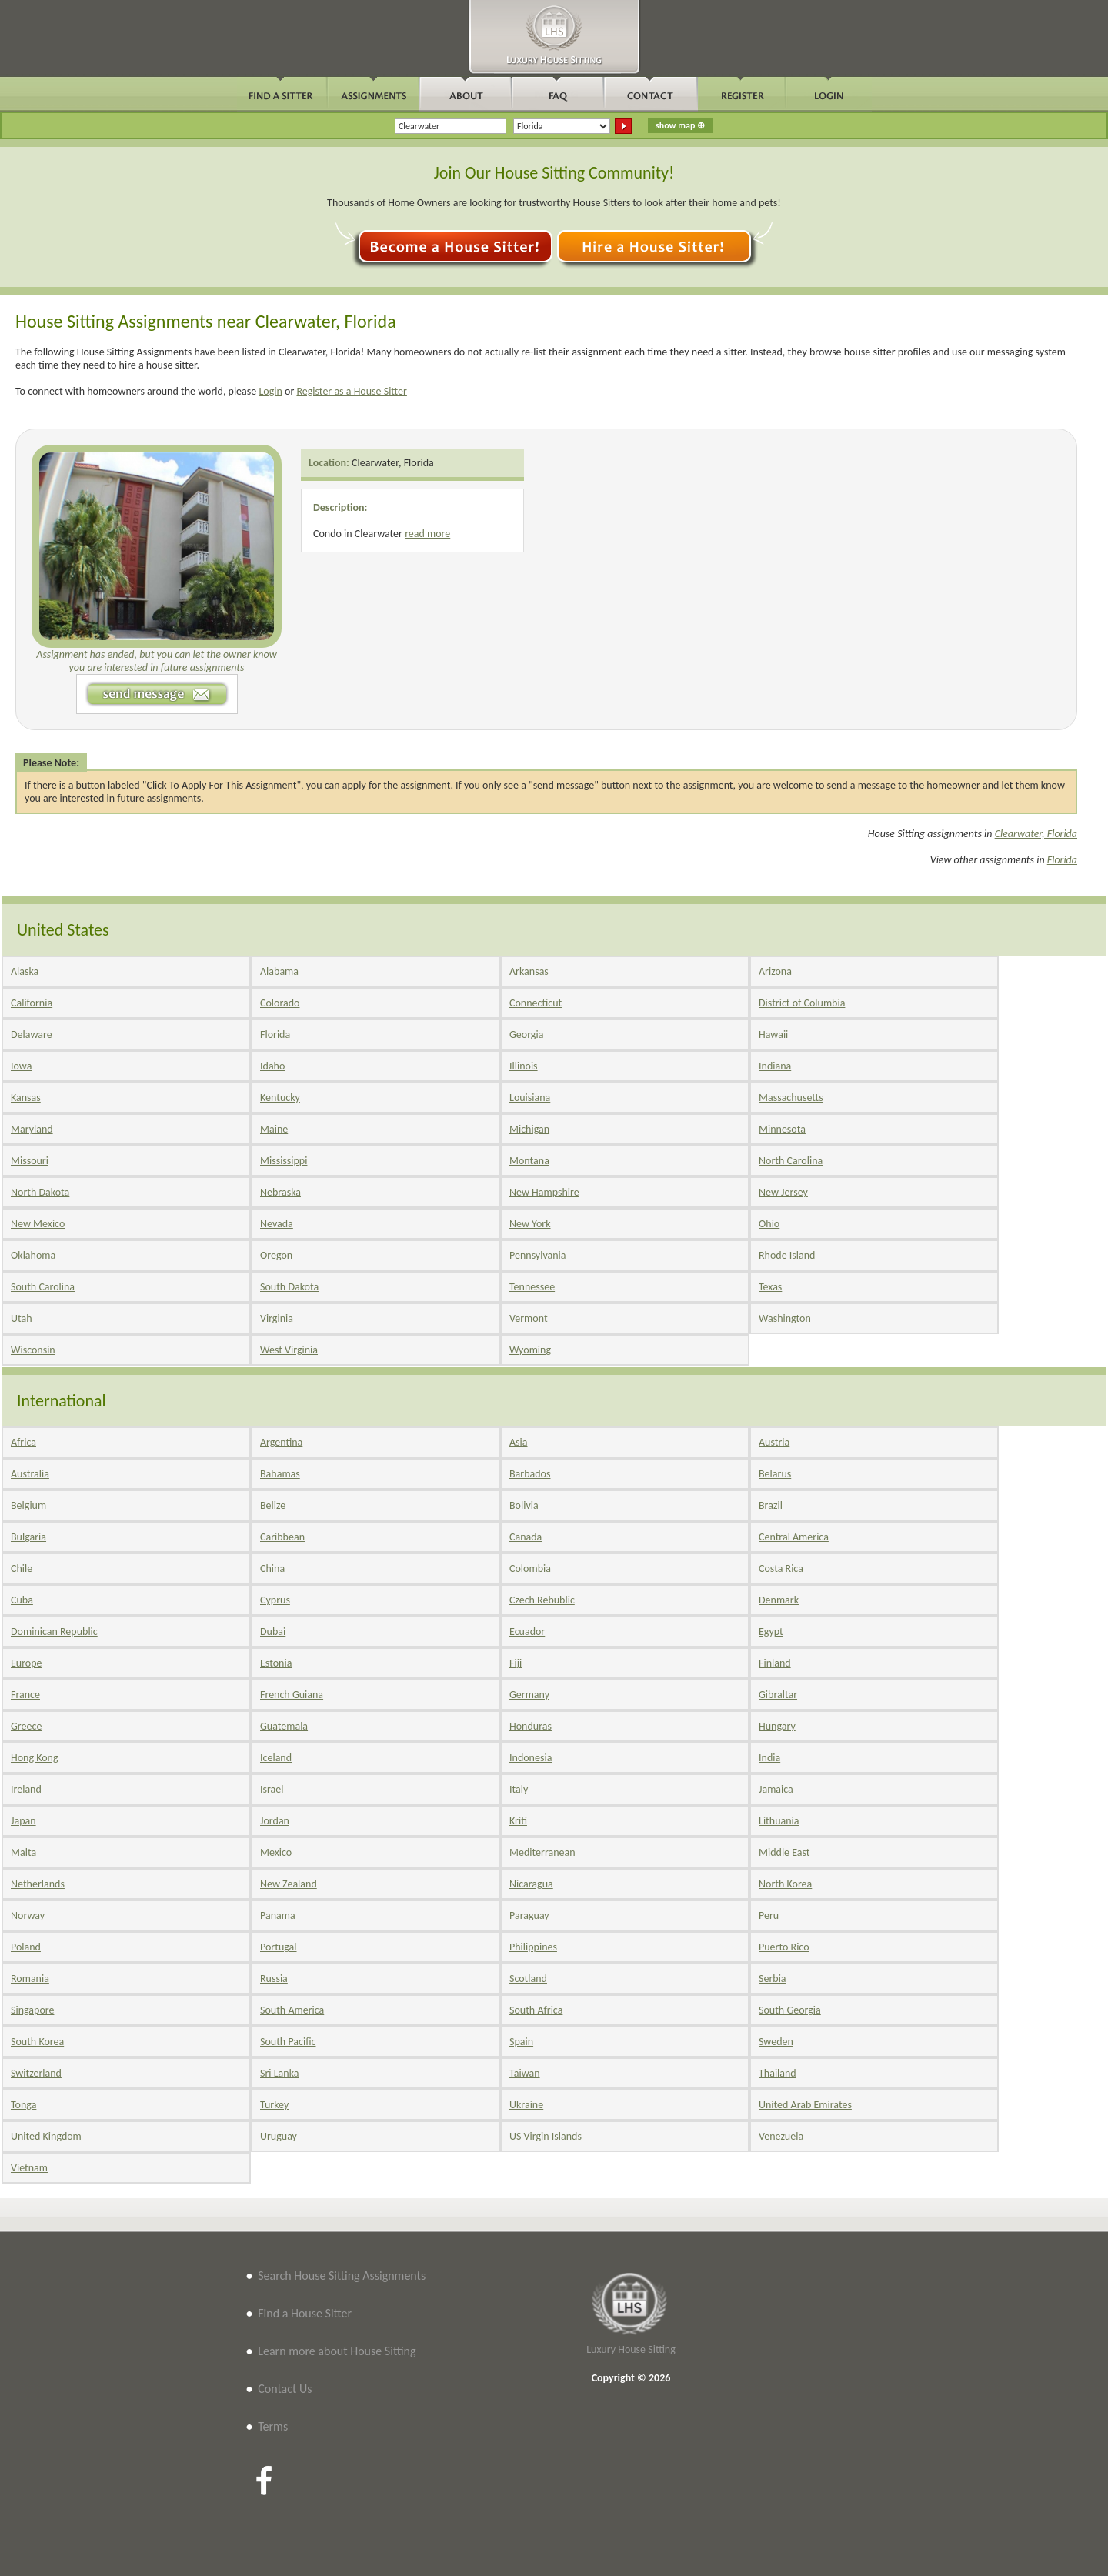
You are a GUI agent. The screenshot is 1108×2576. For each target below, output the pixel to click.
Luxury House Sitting (631, 2349)
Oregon (276, 1255)
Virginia (276, 1318)
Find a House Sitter (305, 2313)
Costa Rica (781, 1568)
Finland (775, 1663)
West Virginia (289, 1349)
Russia (274, 1978)
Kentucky (280, 1097)
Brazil (771, 1505)
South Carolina (43, 1286)
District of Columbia (802, 1002)
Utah (21, 1318)
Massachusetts (791, 1097)
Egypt (771, 1631)
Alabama (279, 971)
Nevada (276, 1223)
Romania (30, 1978)
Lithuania (779, 1820)
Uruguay (278, 2136)
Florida (1062, 859)
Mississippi (283, 1160)
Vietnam (29, 2167)
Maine (274, 1129)
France (25, 1694)
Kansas (26, 1097)
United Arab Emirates (805, 2104)
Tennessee (532, 1286)
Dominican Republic (54, 1631)
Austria (774, 1442)
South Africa (535, 2010)
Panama (277, 1915)
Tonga (23, 2104)
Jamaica (776, 1789)
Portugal (278, 1947)
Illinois (523, 1066)
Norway (28, 1915)
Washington (785, 1318)
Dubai (272, 1631)
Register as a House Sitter (351, 391)
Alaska (24, 971)
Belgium (28, 1505)
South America (292, 2010)
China (272, 1568)
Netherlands (38, 1883)
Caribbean (282, 1536)
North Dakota (40, 1192)
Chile (21, 1568)
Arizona (775, 971)
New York (530, 1223)
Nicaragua (531, 1883)
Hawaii (773, 1034)
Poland (26, 1947)
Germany (529, 1694)
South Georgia (790, 2010)
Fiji (515, 1663)
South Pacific (287, 2041)
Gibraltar (778, 1694)
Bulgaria (28, 1536)
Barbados (529, 1473)
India (769, 1757)
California (31, 1002)
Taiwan (524, 2073)
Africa (23, 1442)
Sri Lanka (279, 2073)
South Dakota (289, 1286)
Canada (525, 1536)
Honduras (530, 1726)
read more (427, 533)
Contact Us (285, 2388)
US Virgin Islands (545, 2136)
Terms (273, 2426)
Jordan (274, 1820)
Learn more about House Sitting (337, 2351)
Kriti (518, 1820)
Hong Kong (34, 1757)
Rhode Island (787, 1255)
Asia (518, 1442)
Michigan (529, 1129)
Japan (23, 1820)
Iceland (276, 1757)
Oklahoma (33, 1255)
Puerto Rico (784, 1947)
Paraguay (529, 1915)
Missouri (29, 1160)
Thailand (777, 2073)
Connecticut (535, 1002)
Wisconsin (33, 1349)
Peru (769, 1915)
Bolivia (524, 1505)
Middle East (784, 1852)
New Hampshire (544, 1192)
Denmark (779, 1600)
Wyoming (530, 1349)
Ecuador (527, 1631)
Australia (30, 1473)
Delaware (31, 1034)
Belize (272, 1505)
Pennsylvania (537, 1255)
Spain (521, 2041)
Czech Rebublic (542, 1600)
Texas (770, 1286)
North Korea (785, 1883)
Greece (26, 1726)
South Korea (37, 2041)
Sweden (776, 2041)
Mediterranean (542, 1852)
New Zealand (288, 1883)
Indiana (775, 1066)
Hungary (777, 1726)
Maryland (32, 1129)
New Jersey (783, 1192)
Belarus (775, 1473)
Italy (518, 1789)
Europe (26, 1663)
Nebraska (280, 1192)
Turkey (274, 2104)
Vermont (528, 1318)
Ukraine (526, 2104)
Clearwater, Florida (393, 462)
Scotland (528, 1978)
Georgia (526, 1034)
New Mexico (38, 1223)
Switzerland (36, 2073)
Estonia (276, 1663)
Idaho (272, 1066)
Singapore (32, 2010)
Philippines (533, 1947)
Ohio (769, 1223)
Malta (23, 1852)
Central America (794, 1536)
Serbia (772, 1978)
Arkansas (529, 971)
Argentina (281, 1442)
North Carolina (791, 1160)
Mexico (276, 1852)
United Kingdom (46, 2136)
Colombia (530, 1568)
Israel (271, 1789)
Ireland (26, 1789)
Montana (529, 1160)
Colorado (279, 1002)
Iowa (21, 1066)
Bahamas (280, 1473)
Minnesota (782, 1129)
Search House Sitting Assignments (342, 2275)
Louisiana (529, 1097)
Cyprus (275, 1600)
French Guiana (291, 1694)
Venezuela (781, 2136)
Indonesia (530, 1757)
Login (270, 391)
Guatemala (284, 1726)
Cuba (22, 1600)
